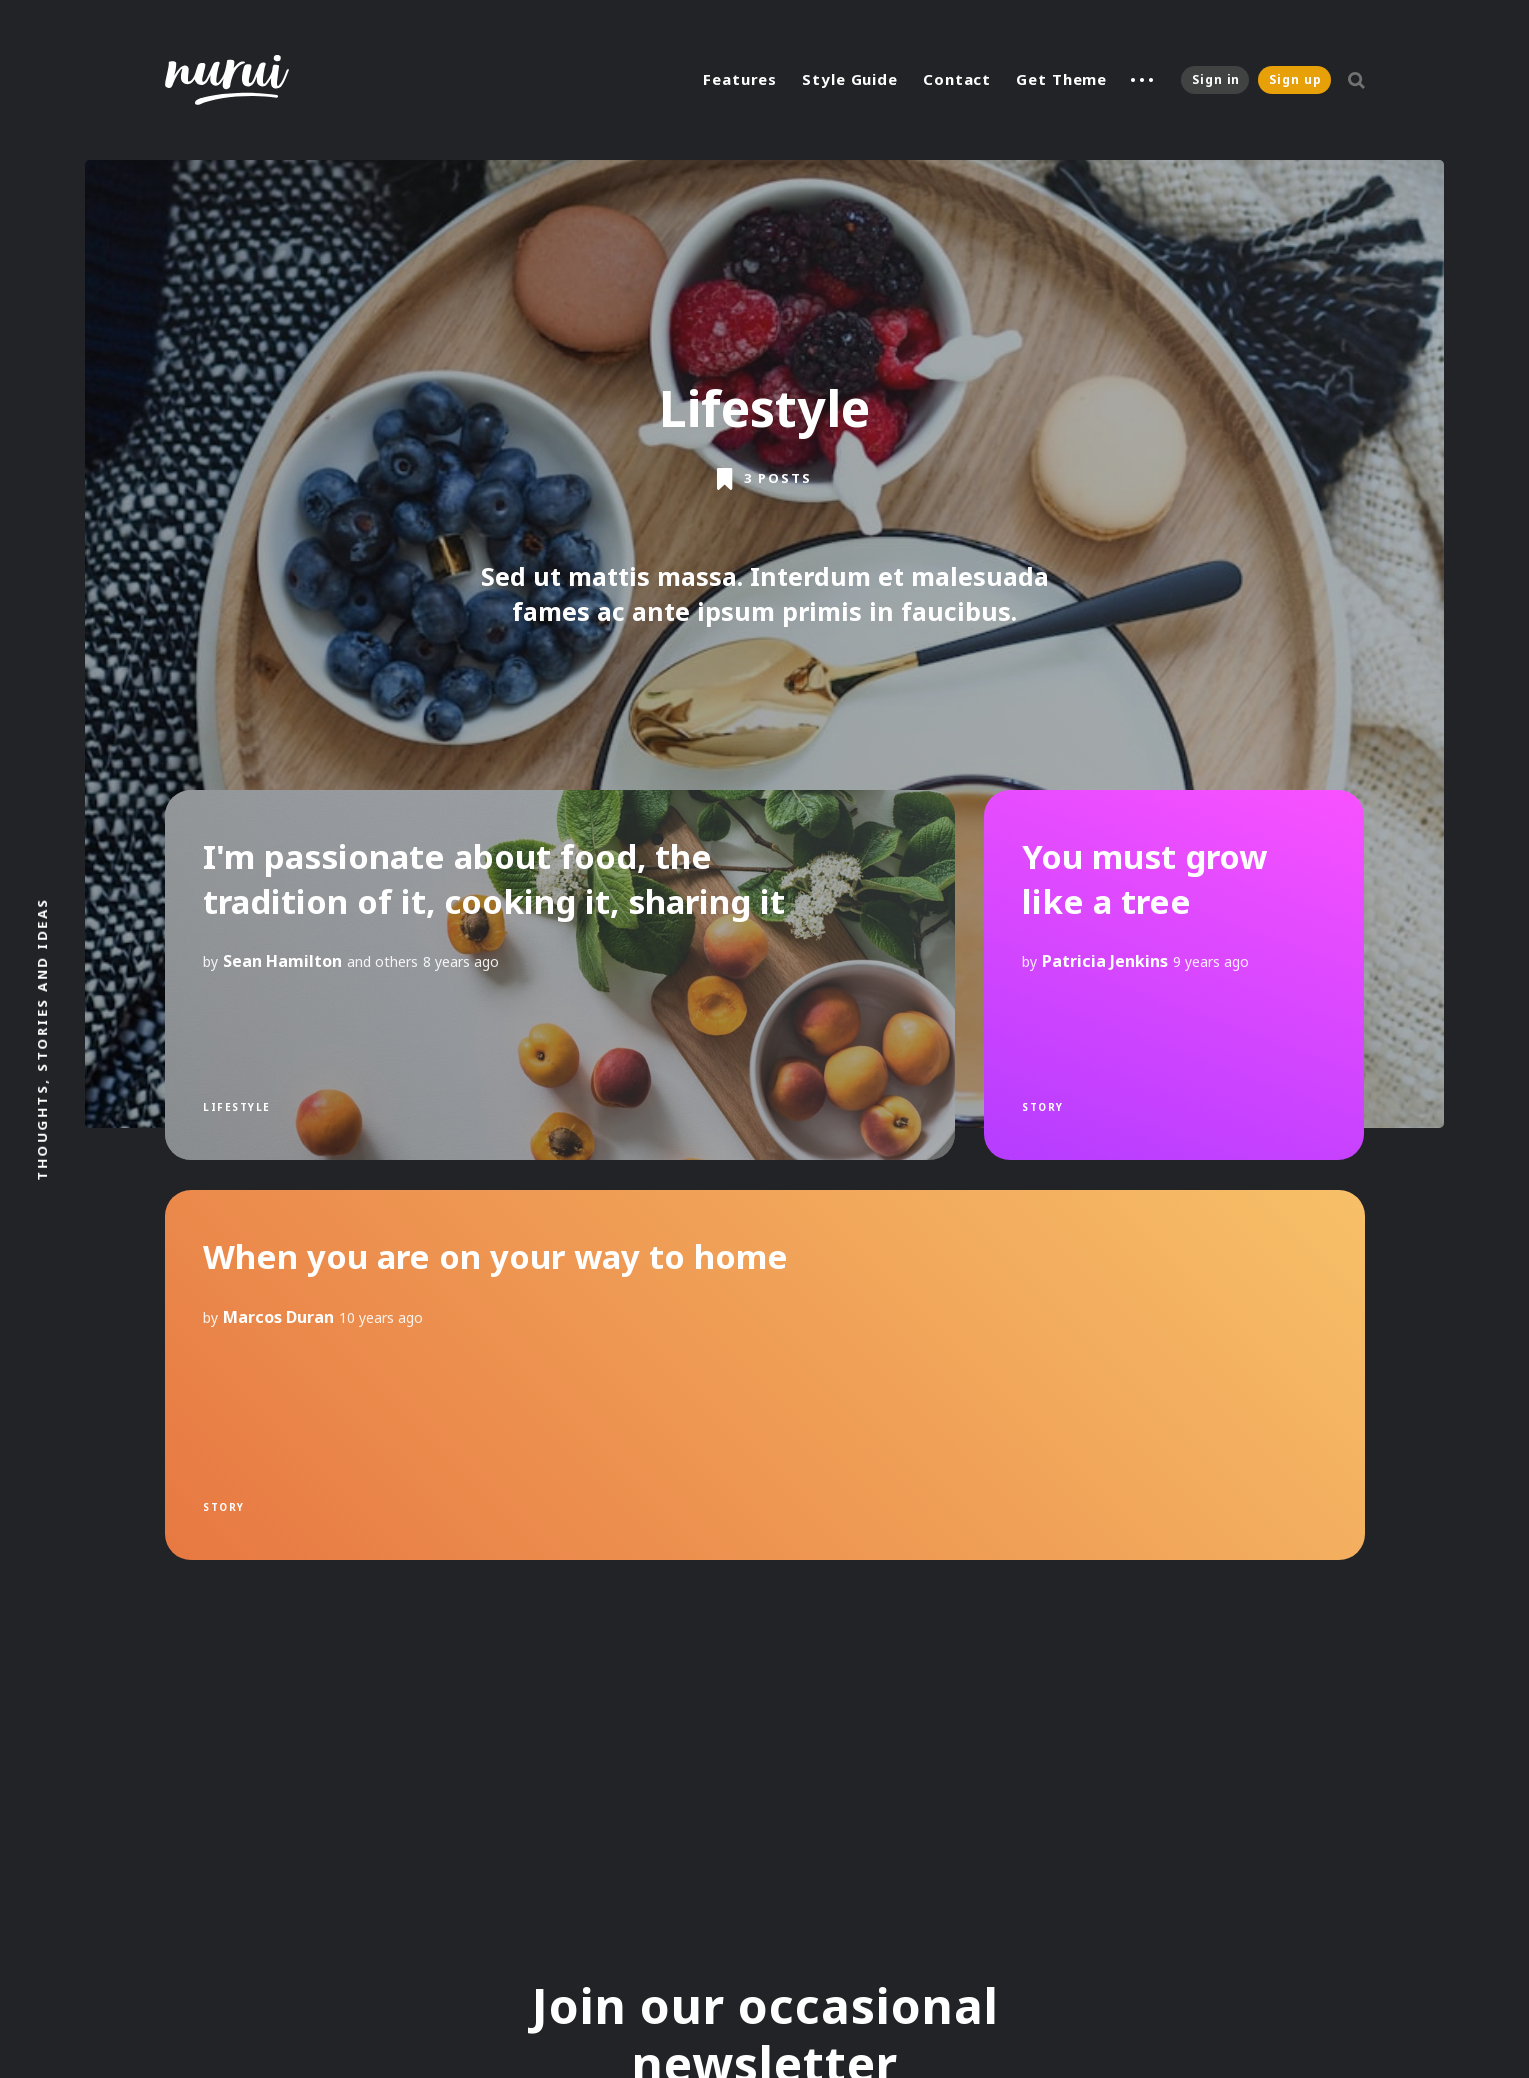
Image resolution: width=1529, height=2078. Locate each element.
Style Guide (850, 79)
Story (1043, 1107)
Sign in (1216, 79)
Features (740, 79)
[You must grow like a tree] (1174, 975)
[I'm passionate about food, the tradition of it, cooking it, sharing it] (560, 975)
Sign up (1295, 79)
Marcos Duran (278, 1316)
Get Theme (1061, 79)
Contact (957, 79)
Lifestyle (237, 1107)
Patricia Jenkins (1105, 961)
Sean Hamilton (282, 961)
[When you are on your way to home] (765, 1375)
